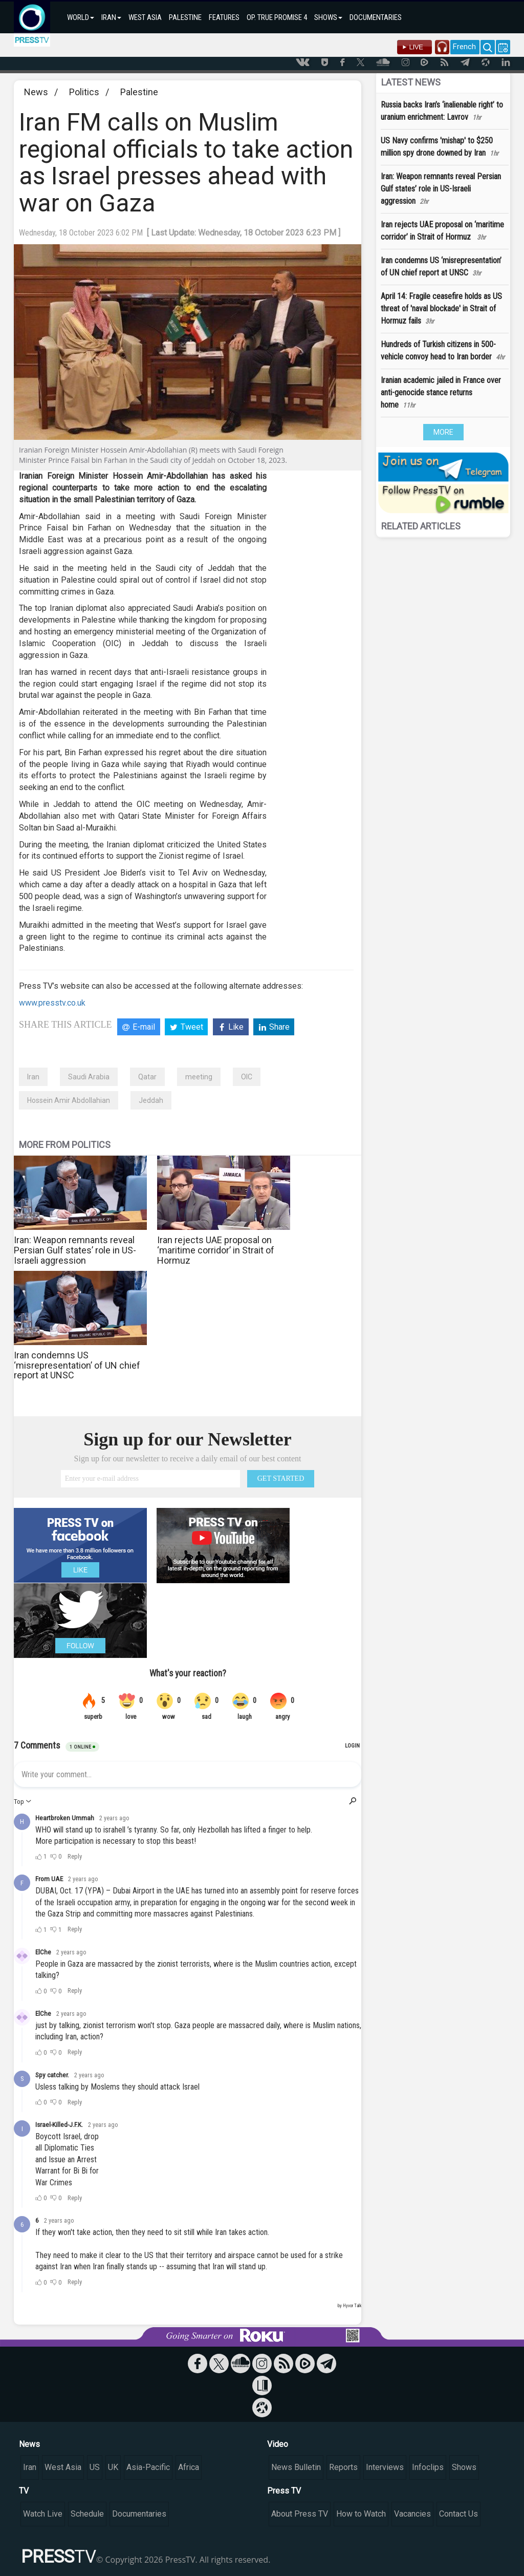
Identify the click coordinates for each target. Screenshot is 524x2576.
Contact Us (458, 2514)
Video (277, 2444)
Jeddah (151, 1100)
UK (113, 2467)
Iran (33, 1077)
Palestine (139, 92)
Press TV (284, 2491)
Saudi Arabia (89, 1077)
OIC (246, 1077)
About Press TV (299, 2514)
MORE (443, 432)
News (36, 92)
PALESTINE (185, 17)
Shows (464, 2467)
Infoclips (428, 2467)
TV (24, 2491)
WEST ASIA (145, 17)
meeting (198, 1077)
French (464, 46)
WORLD (80, 17)
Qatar (147, 1077)
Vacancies (412, 2514)
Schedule (87, 2514)
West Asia (63, 2467)
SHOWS (328, 17)
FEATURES (224, 17)
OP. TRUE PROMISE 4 (277, 17)
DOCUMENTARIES (376, 17)
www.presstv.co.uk (52, 1003)
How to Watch (361, 2514)
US (95, 2467)
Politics (84, 92)
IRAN (111, 17)
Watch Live (42, 2514)
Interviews (385, 2467)
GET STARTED (280, 1478)
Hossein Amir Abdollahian (68, 1100)
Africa (188, 2467)
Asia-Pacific (148, 2467)
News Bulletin (296, 2467)
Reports (343, 2467)
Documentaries (139, 2514)
